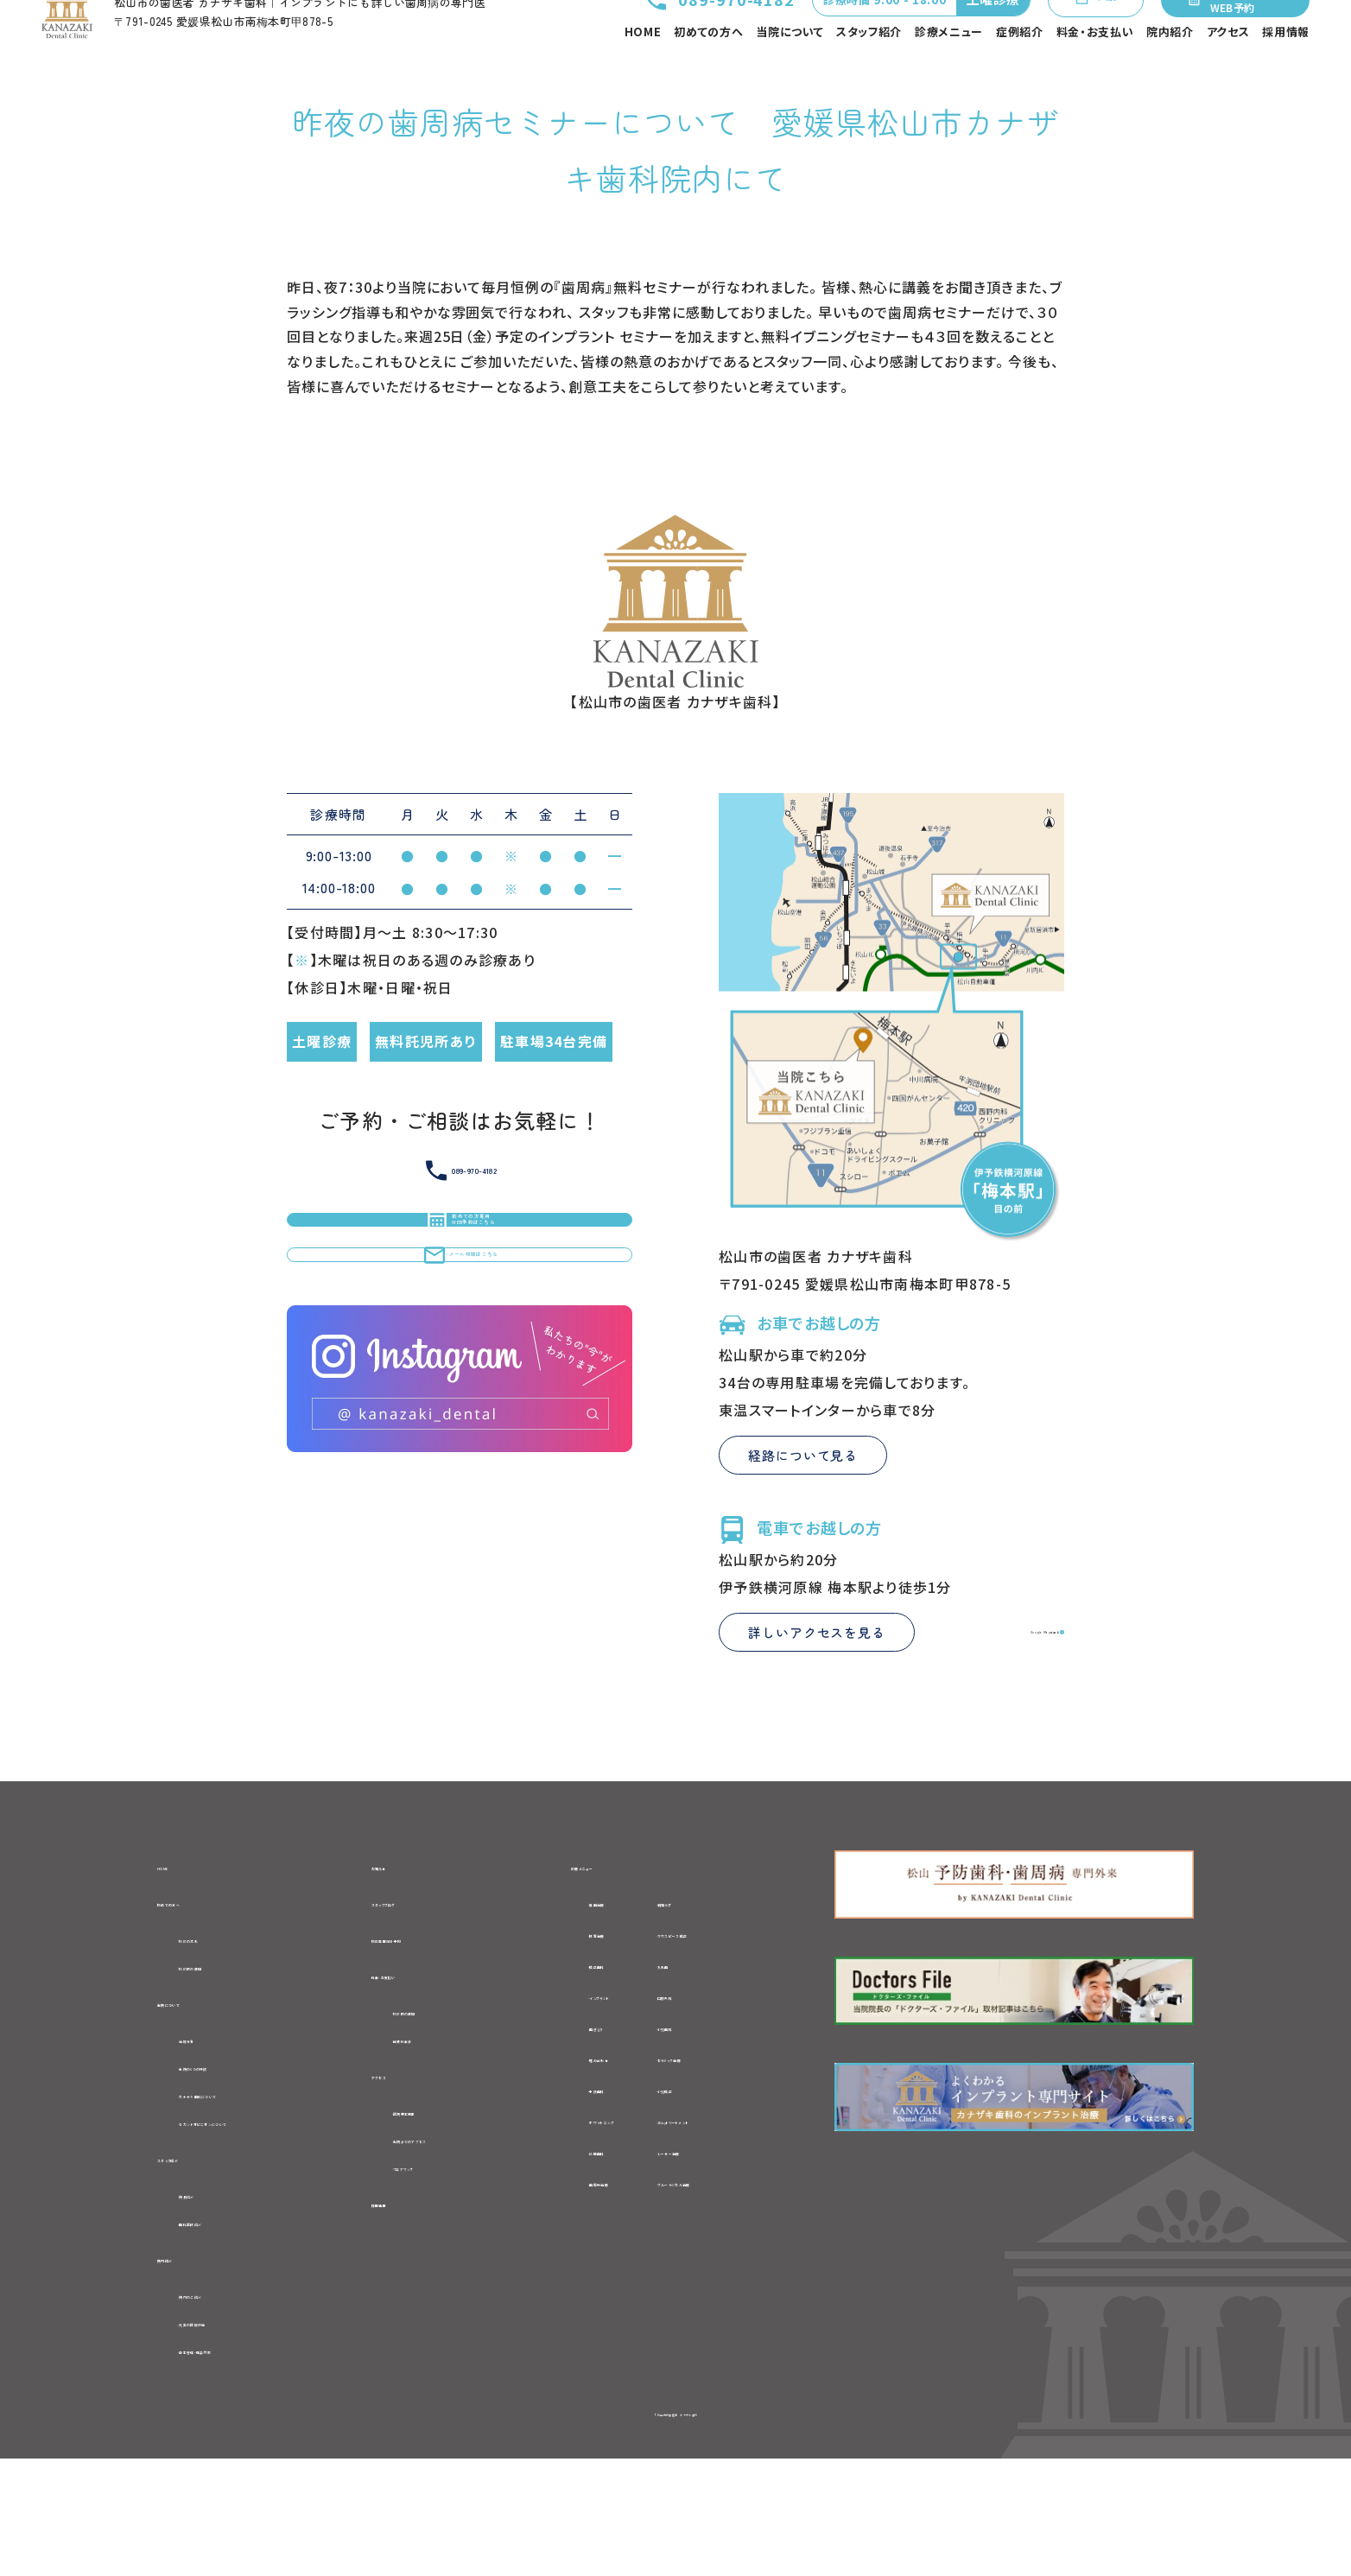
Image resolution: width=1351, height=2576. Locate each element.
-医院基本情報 (441, 2211)
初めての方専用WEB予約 (1232, 35)
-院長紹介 (211, 2297)
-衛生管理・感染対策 (245, 2464)
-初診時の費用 (225, 2053)
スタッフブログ (418, 1985)
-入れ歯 (716, 2045)
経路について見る (803, 1535)
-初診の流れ (218, 2024)
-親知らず (722, 1983)
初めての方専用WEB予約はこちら (459, 1323)
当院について (789, 73)
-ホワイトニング (600, 2201)
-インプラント (592, 2076)
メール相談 (1063, 35)
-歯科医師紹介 (226, 2327)
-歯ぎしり (580, 2107)
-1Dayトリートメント (757, 2201)
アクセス (1228, 73)
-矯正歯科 (583, 2045)
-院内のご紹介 (224, 2405)
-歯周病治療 (590, 2263)
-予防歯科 (583, 2170)
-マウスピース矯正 (750, 2014)
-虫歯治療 (583, 1983)
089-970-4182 (656, 35)
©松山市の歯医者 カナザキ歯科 (675, 2529)
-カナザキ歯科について (252, 2190)
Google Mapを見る (986, 1711)
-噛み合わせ (590, 2139)
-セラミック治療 (741, 2139)
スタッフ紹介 (869, 73)
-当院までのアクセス (459, 2240)
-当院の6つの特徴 (236, 2161)
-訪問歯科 (583, 2232)
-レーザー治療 (737, 2232)
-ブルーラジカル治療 (758, 2263)
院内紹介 (1170, 73)
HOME (643, 73)
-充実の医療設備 (233, 2434)
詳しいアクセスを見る (816, 1712)
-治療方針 (211, 2132)
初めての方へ (708, 73)
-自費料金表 (433, 2133)
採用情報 (1286, 73)
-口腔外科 (724, 2076)
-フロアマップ (436, 2270)
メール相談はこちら (460, 1404)
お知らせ (400, 1945)
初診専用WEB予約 (433, 2024)
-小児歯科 (724, 2107)
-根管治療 (583, 2014)
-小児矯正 (724, 2170)
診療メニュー (949, 73)
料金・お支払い (1095, 73)
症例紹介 (1019, 73)
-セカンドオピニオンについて (271, 2220)
